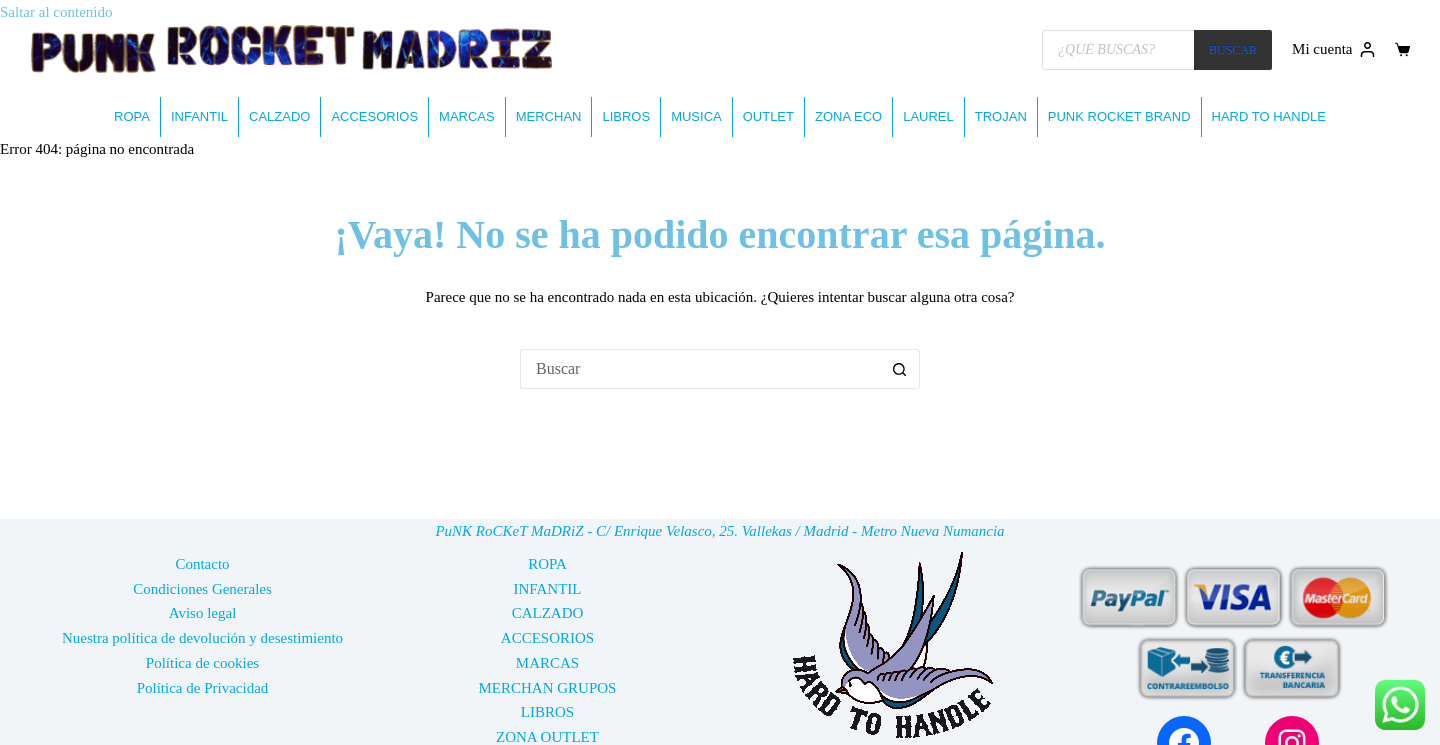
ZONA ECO (848, 116)
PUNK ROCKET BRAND (1119, 116)
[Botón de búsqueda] (900, 369)
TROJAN (1001, 116)
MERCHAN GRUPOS (548, 688)
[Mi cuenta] (1333, 49)
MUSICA (696, 116)
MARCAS (467, 116)
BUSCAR (1233, 50)
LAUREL (928, 116)
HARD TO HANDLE (1269, 116)
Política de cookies (202, 663)
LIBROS (626, 116)
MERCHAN (549, 116)
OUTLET (768, 116)
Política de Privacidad (203, 688)
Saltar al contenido (56, 12)
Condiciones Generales (202, 589)
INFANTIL (199, 116)
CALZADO (279, 116)
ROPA (132, 116)
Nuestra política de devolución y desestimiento (202, 638)
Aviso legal (203, 613)
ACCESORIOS (374, 116)
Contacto (202, 564)
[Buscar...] (700, 369)
